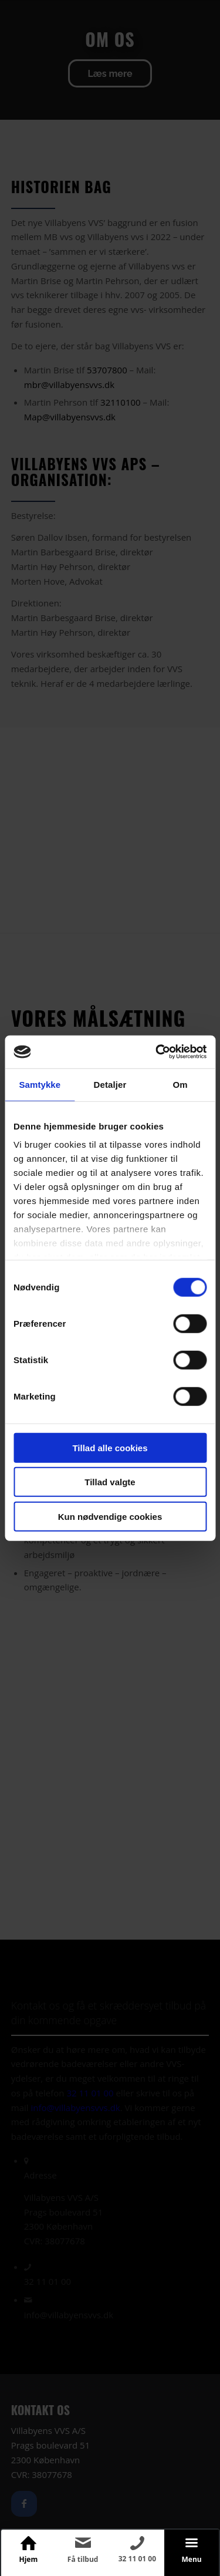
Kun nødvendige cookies (110, 1516)
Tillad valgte (109, 1482)
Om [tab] (180, 1084)
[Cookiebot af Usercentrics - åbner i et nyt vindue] (157, 1052)
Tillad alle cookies (109, 1447)
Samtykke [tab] (39, 1084)
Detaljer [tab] (110, 1084)
